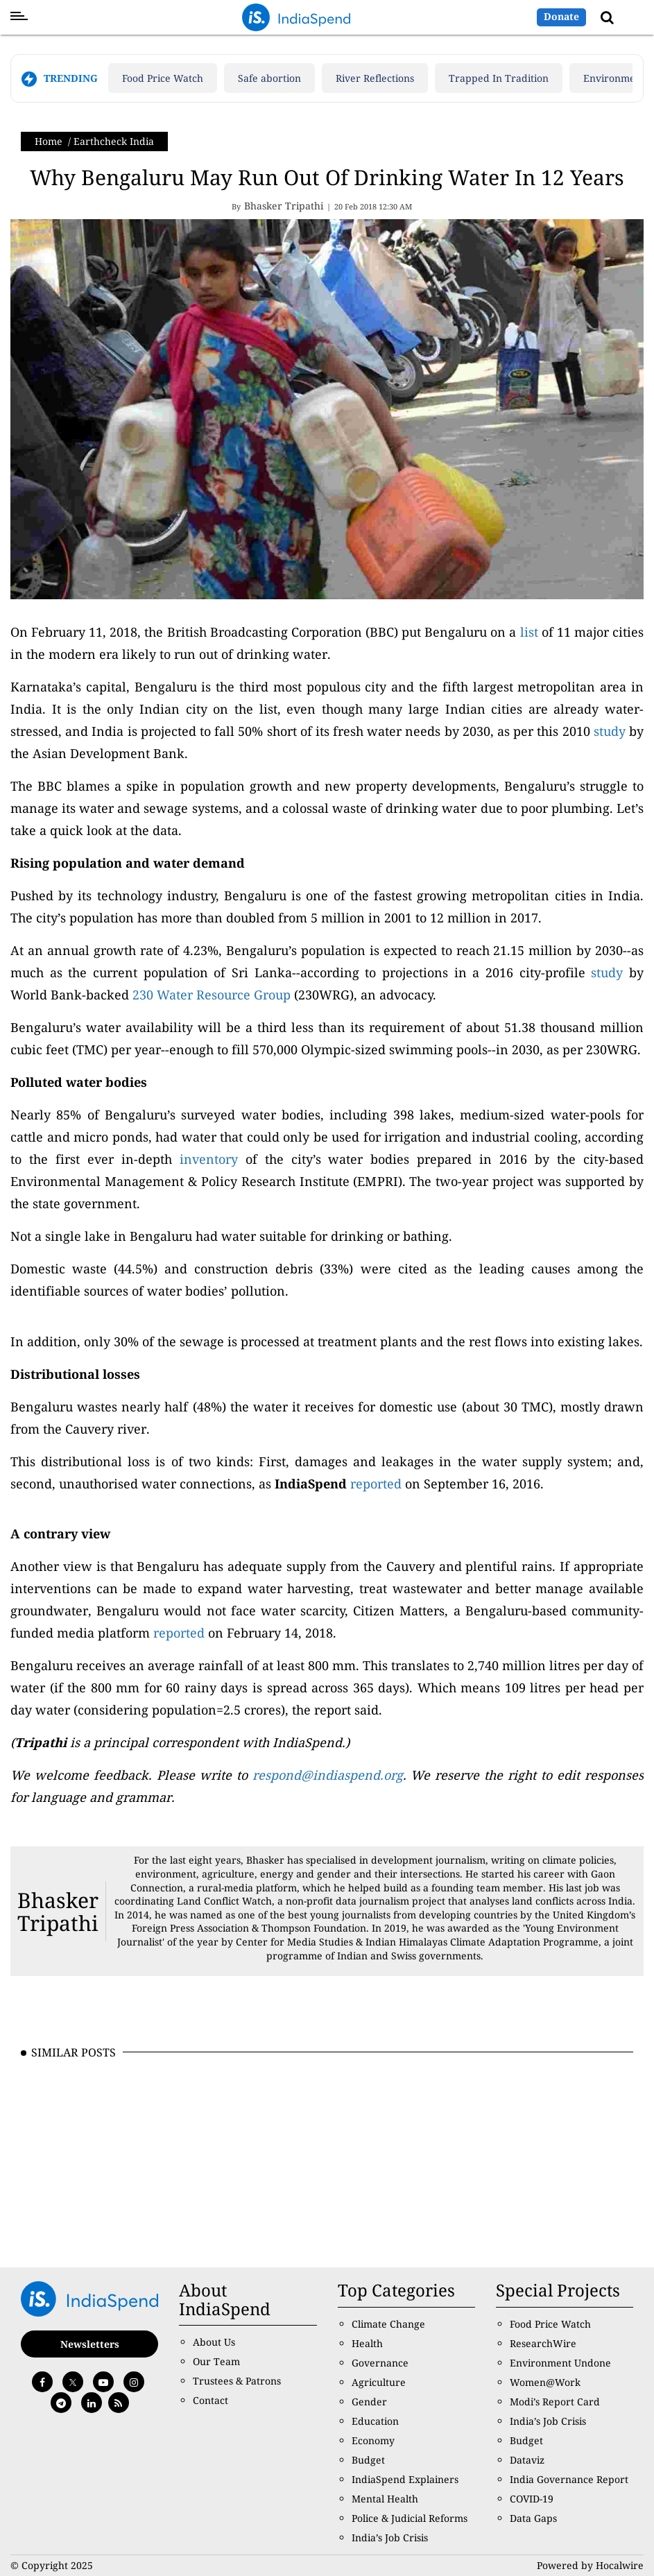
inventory (209, 1159)
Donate (561, 16)
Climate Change (388, 2323)
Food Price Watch (162, 78)
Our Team (216, 2361)
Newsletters (89, 2344)
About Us (214, 2342)
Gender (369, 2401)
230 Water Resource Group (210, 994)
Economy (373, 2440)
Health (367, 2343)
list (529, 632)
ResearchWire (543, 2343)
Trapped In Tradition (499, 78)
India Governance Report (569, 2479)
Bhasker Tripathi (57, 1911)
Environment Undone (560, 2362)
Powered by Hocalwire (590, 2565)
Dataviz (527, 2459)
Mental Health (385, 2498)
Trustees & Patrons (237, 2380)
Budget (368, 2459)
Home (48, 141)
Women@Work (545, 2382)
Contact (210, 2400)
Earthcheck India (114, 141)
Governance (380, 2362)
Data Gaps (533, 2518)
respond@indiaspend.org (327, 1775)
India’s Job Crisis (390, 2537)
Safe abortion (269, 78)
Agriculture (379, 2382)
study (608, 731)
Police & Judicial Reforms (409, 2518)
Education (375, 2421)
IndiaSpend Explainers (405, 2479)
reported (376, 1483)
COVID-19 (531, 2498)
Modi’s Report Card (555, 2401)
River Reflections (375, 78)
